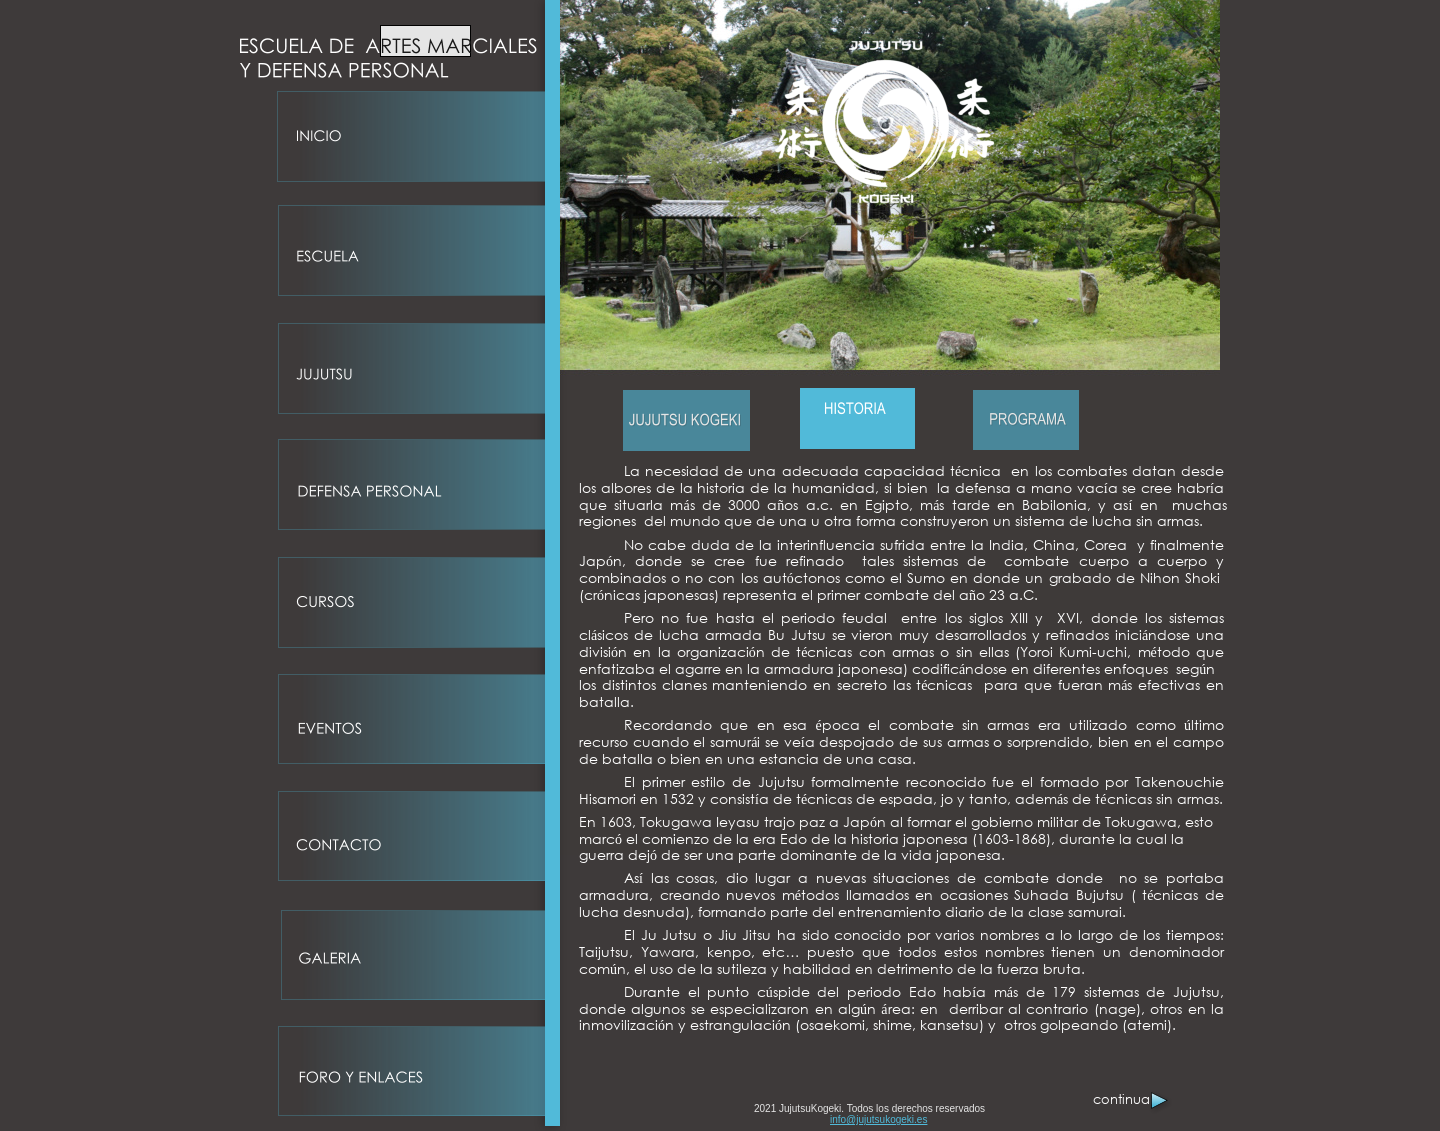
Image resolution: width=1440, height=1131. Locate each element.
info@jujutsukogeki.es (878, 1119)
